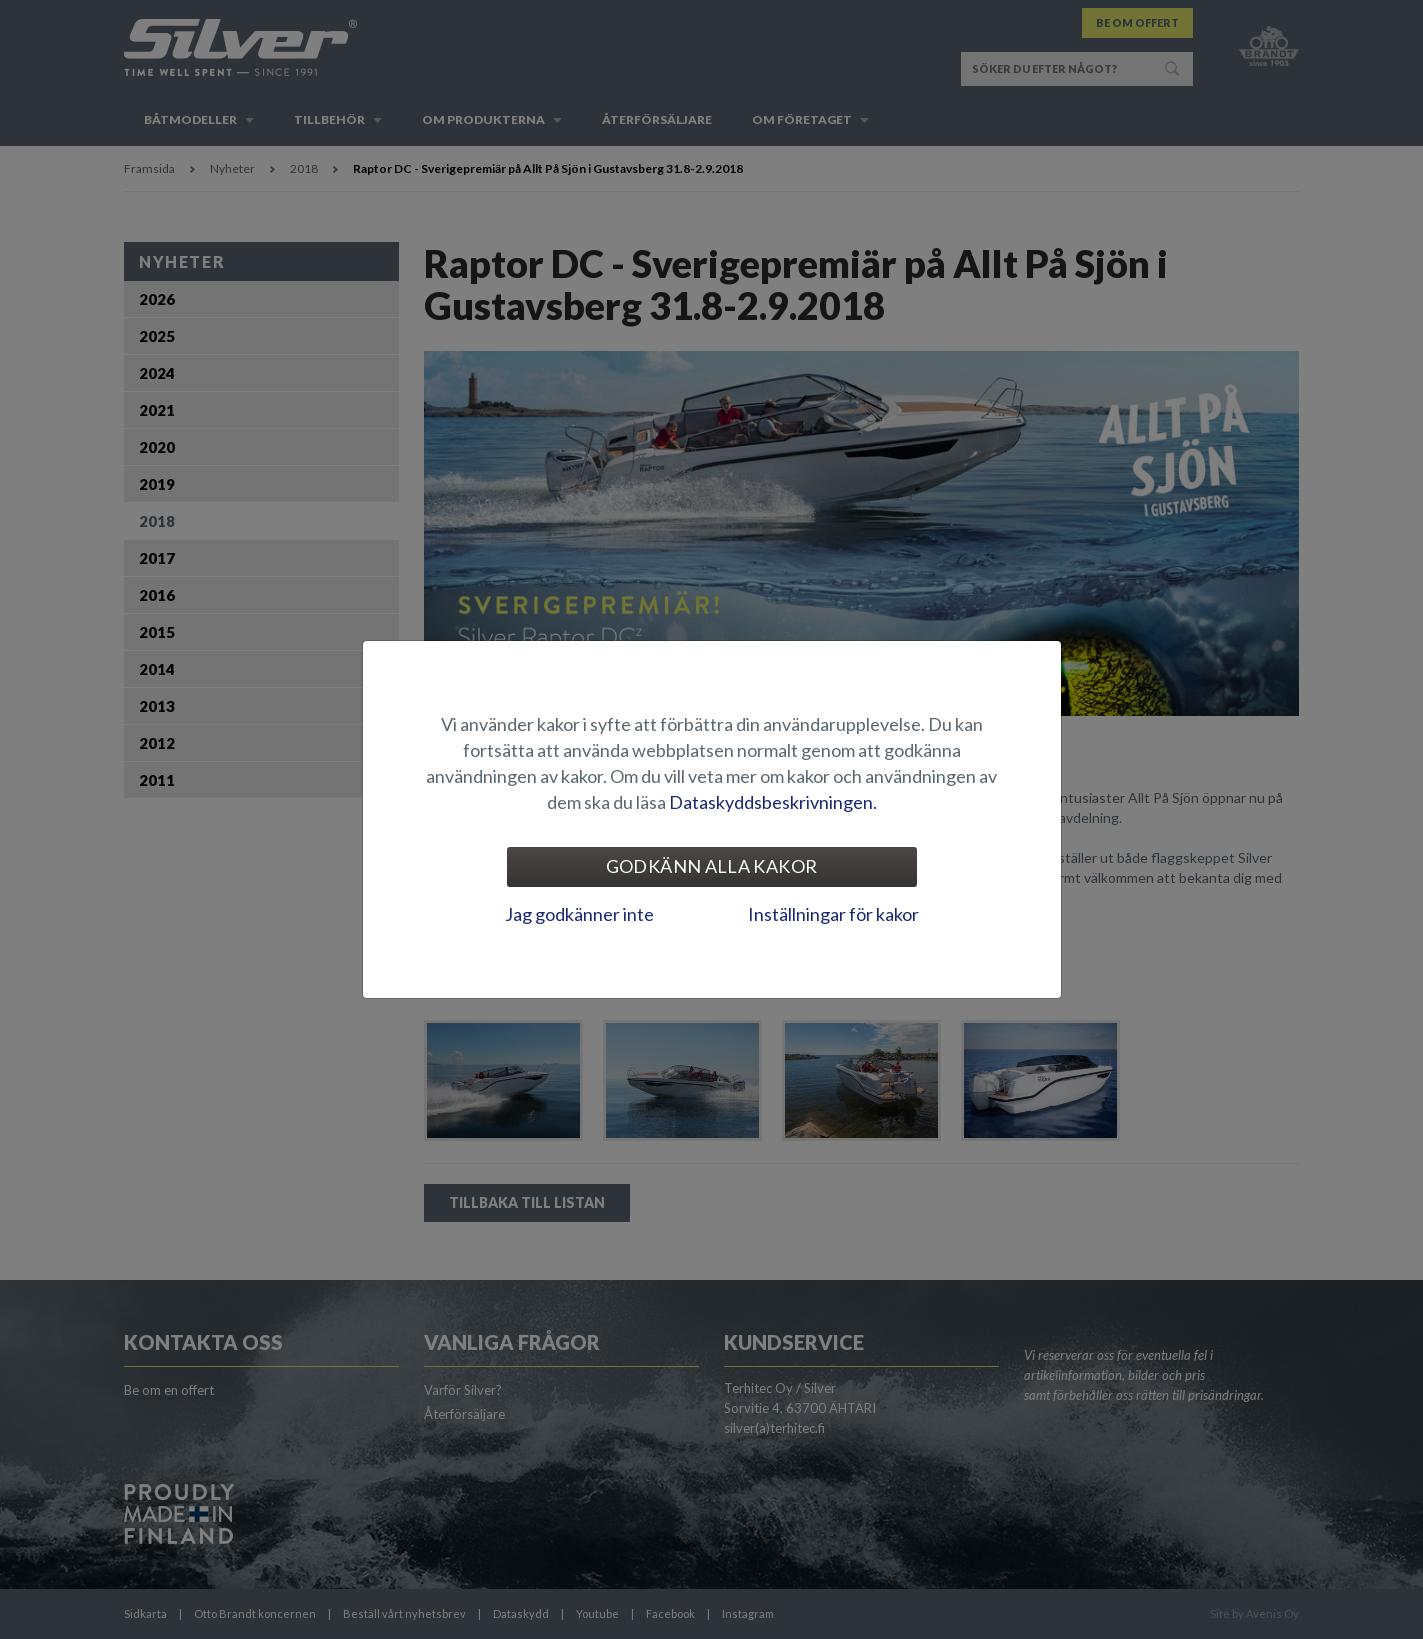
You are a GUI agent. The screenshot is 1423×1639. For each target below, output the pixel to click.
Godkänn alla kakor (711, 866)
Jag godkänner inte (579, 914)
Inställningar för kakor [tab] (833, 914)
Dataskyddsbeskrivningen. (773, 802)
